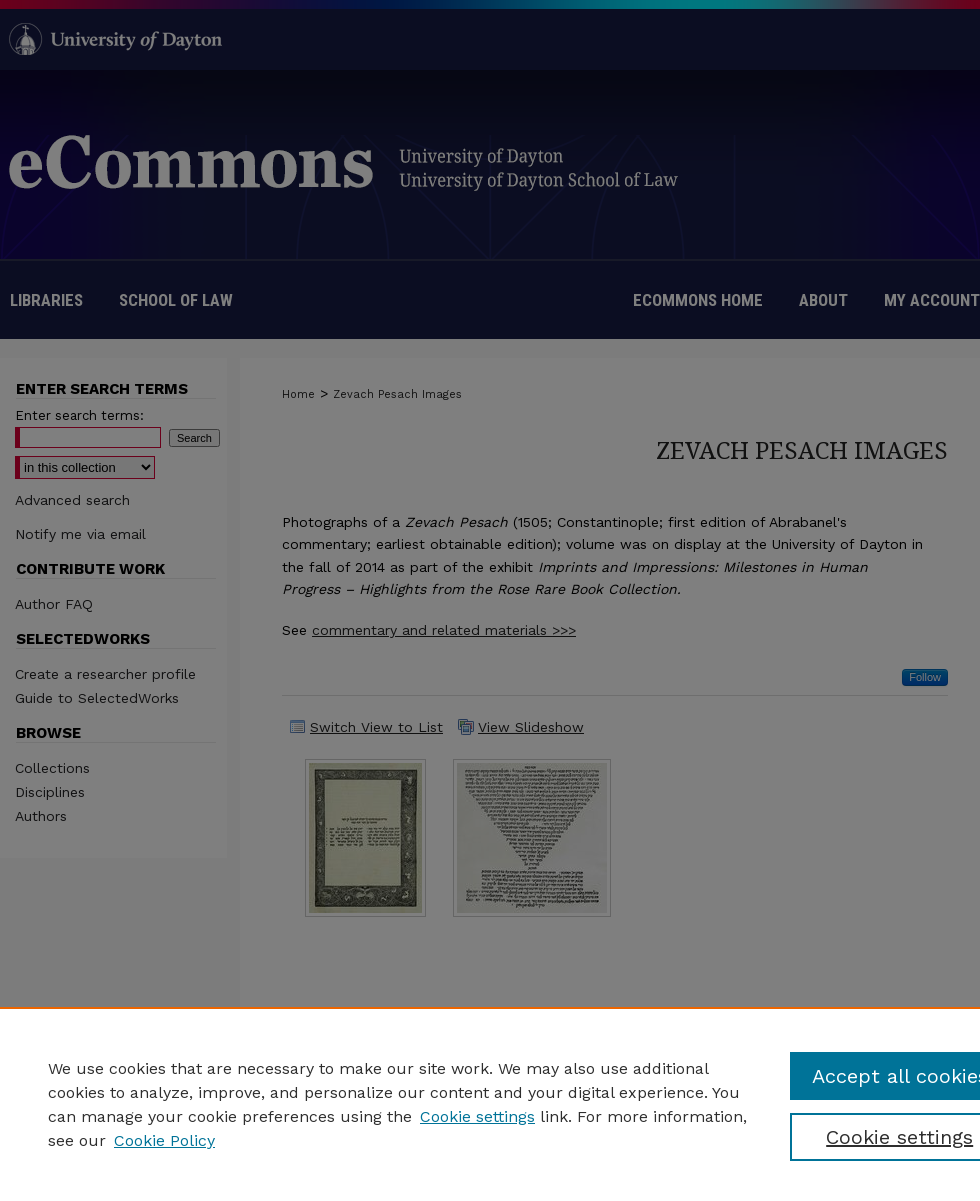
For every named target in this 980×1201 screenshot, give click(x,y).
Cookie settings (477, 1116)
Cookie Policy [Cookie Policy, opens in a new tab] (164, 1140)
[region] (490, 1104)
